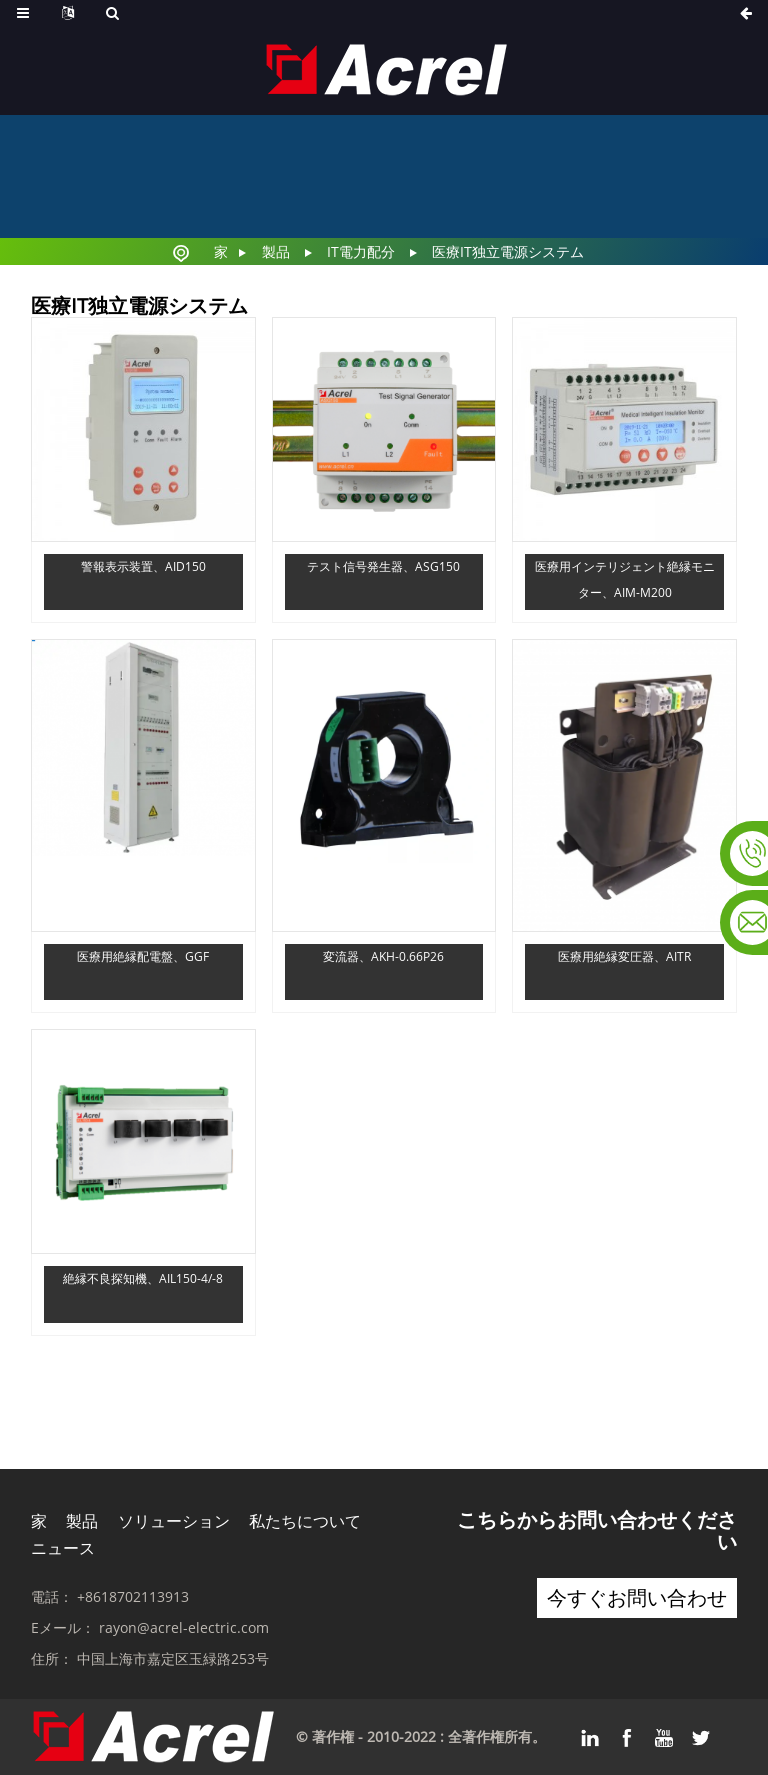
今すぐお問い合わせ (637, 1597)
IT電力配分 (361, 251)
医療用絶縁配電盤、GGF (143, 956)
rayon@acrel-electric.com (184, 1627)
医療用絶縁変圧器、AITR (624, 956)
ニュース (63, 1548)
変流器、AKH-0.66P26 (383, 956)
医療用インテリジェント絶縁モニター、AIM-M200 (625, 579)
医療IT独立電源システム (508, 251)
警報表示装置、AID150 (143, 566)
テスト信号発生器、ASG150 (383, 566)
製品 (276, 251)
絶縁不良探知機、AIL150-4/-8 (143, 1278)
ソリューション (174, 1521)
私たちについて (305, 1521)
